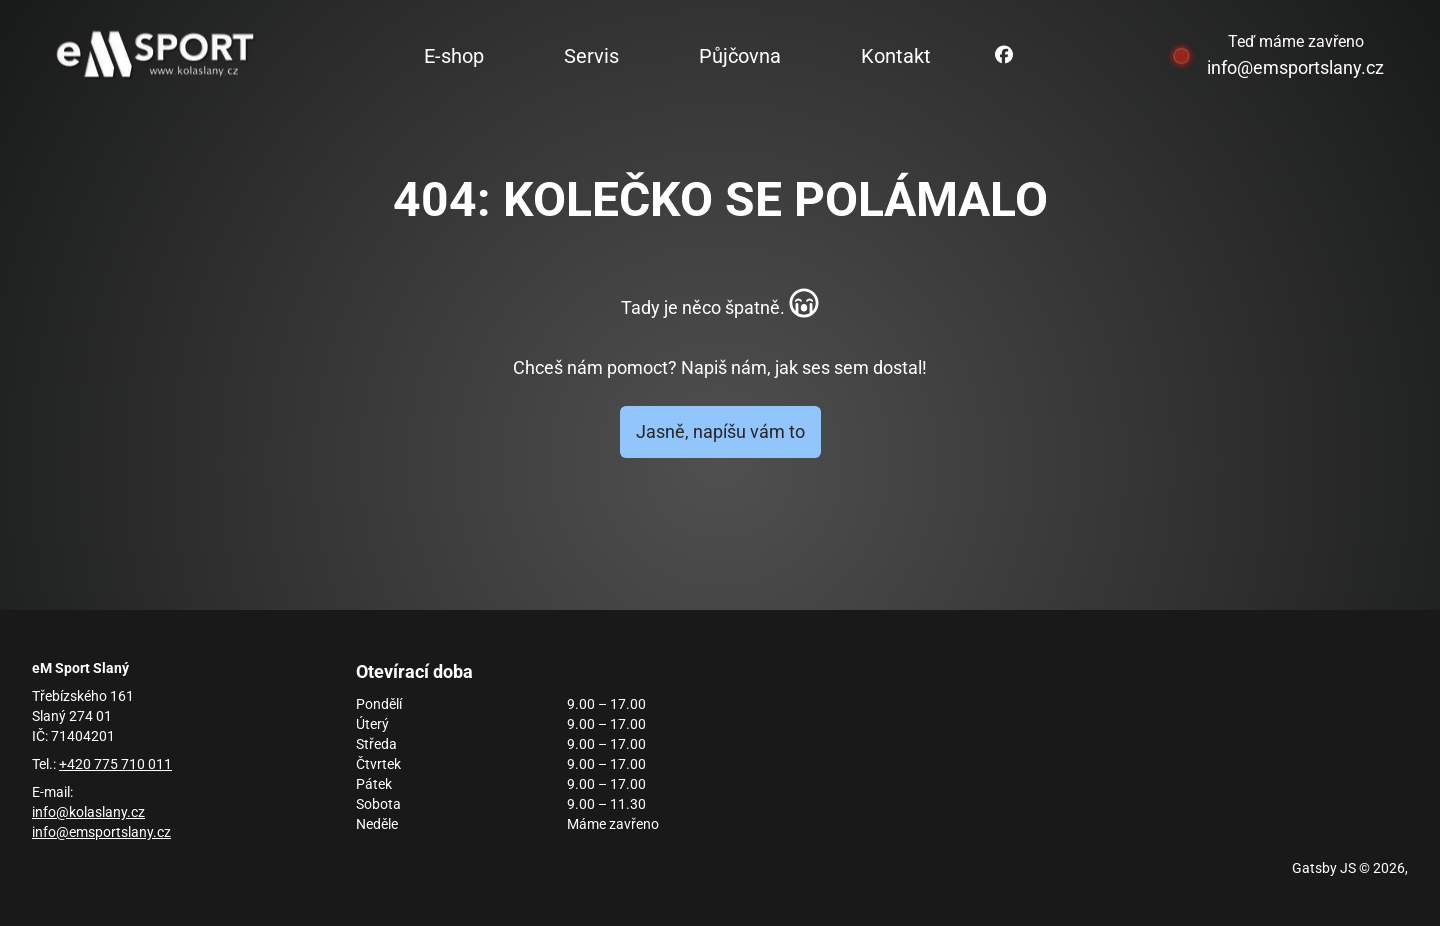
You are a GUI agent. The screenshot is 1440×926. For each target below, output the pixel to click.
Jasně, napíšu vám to (720, 431)
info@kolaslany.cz (88, 812)
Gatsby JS (1324, 868)
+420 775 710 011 (115, 764)
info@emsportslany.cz (1295, 67)
